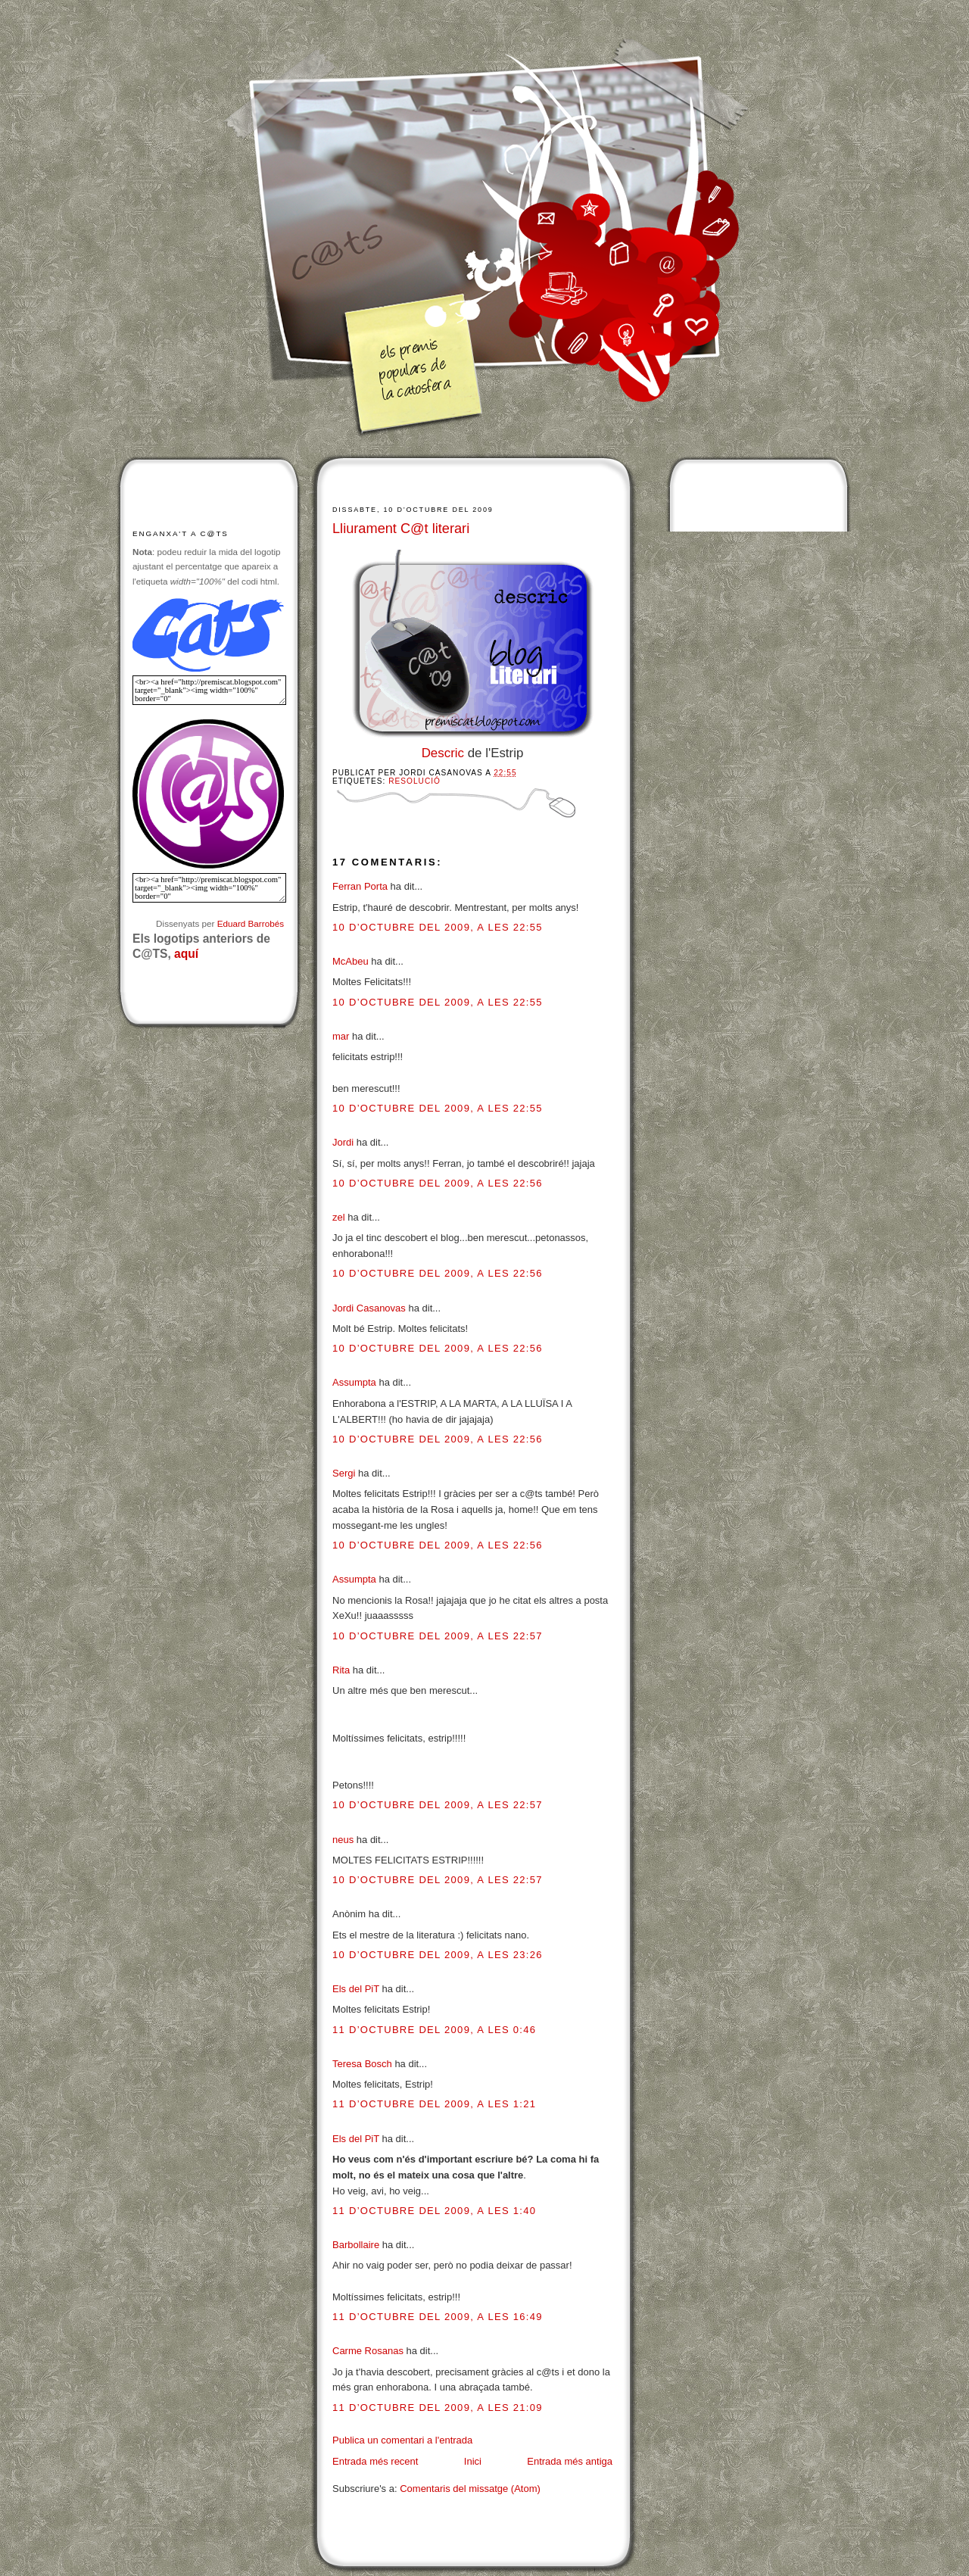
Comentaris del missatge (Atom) (470, 2488)
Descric (443, 753)
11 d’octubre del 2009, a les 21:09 (437, 2407)
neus (343, 1839)
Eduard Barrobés (250, 923)
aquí (186, 953)
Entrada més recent (375, 2461)
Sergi (343, 1473)
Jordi (343, 1142)
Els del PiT (355, 1988)
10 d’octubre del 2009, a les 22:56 (437, 1183)
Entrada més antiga (569, 2461)
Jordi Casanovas (369, 1308)
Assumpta (354, 1382)
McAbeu (350, 961)
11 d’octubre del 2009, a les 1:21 (434, 2104)
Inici (472, 2461)
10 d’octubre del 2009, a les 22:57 (437, 1636)
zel (338, 1217)
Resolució (414, 781)
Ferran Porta (360, 886)
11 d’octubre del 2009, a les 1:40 (434, 2210)
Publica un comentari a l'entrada (402, 2440)
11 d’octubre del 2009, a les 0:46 (434, 2029)
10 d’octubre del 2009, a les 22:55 (437, 927)
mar (340, 1036)
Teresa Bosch (362, 2063)
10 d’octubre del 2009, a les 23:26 (437, 1954)
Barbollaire (355, 2244)
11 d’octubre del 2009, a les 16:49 (437, 2316)
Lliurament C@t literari (400, 528)
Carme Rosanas (367, 2350)
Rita (341, 1670)
